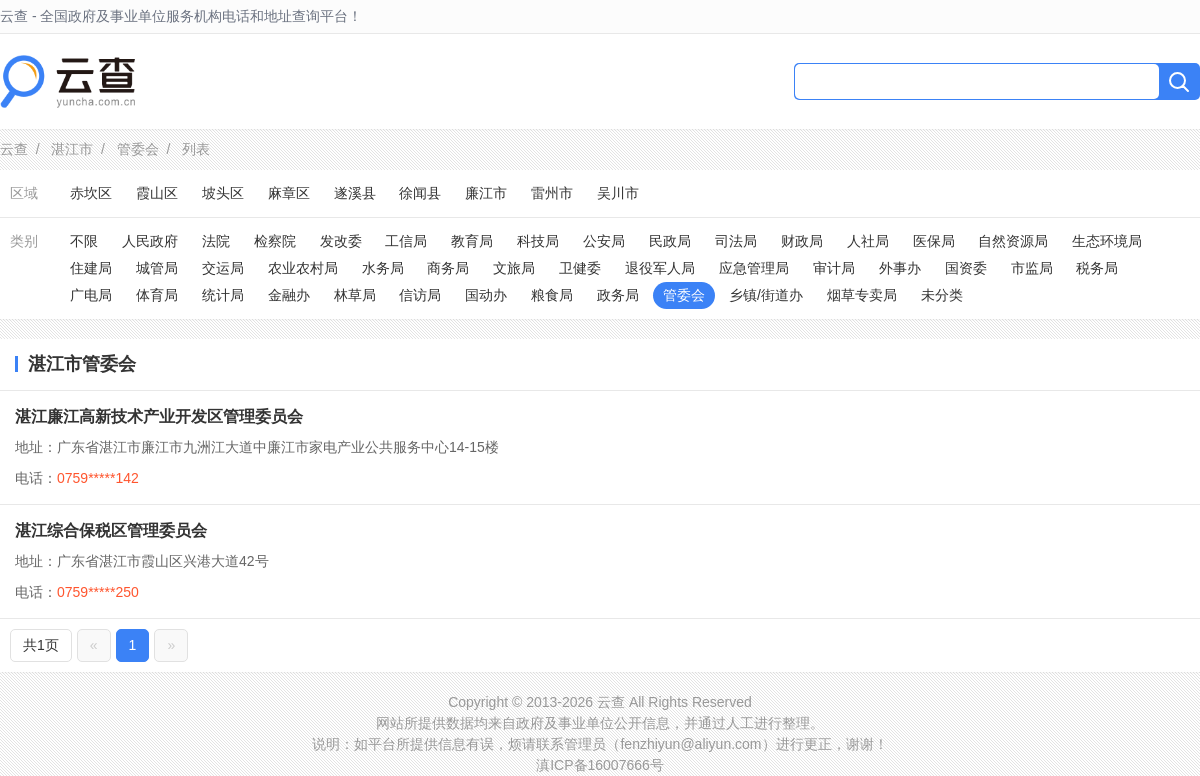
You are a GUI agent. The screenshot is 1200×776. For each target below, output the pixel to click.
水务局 (383, 268)
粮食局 (552, 295)
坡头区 (223, 193)
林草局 (355, 295)
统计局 (223, 295)
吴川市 (618, 193)
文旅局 (514, 268)
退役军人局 (660, 268)
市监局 (1032, 268)
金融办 (289, 295)
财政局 (802, 241)
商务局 (448, 268)
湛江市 (72, 149)
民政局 (670, 241)
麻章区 (289, 193)
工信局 (406, 241)
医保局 (934, 241)
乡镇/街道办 (766, 295)
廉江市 (486, 193)
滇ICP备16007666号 (600, 765)
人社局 (868, 241)
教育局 (472, 241)
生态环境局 (1107, 241)
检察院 (275, 241)
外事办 (900, 268)
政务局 (618, 295)
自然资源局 (1013, 241)
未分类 (942, 295)
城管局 (157, 268)
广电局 (91, 295)
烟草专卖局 (862, 295)
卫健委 (580, 268)
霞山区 (157, 193)
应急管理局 (754, 268)
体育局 (157, 295)
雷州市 (552, 193)
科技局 (538, 241)
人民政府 (150, 241)
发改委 (341, 241)
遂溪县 (355, 193)
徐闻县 (420, 193)
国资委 (966, 268)
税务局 (1097, 268)
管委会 (138, 149)
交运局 (223, 268)
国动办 (486, 295)
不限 (84, 241)
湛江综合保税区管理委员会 (111, 530)
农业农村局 (303, 268)
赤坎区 (91, 193)
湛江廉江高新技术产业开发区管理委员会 (159, 416)
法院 (216, 241)
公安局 (604, 241)
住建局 (91, 268)
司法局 (736, 241)
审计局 (834, 268)
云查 (14, 149)
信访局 (420, 295)
